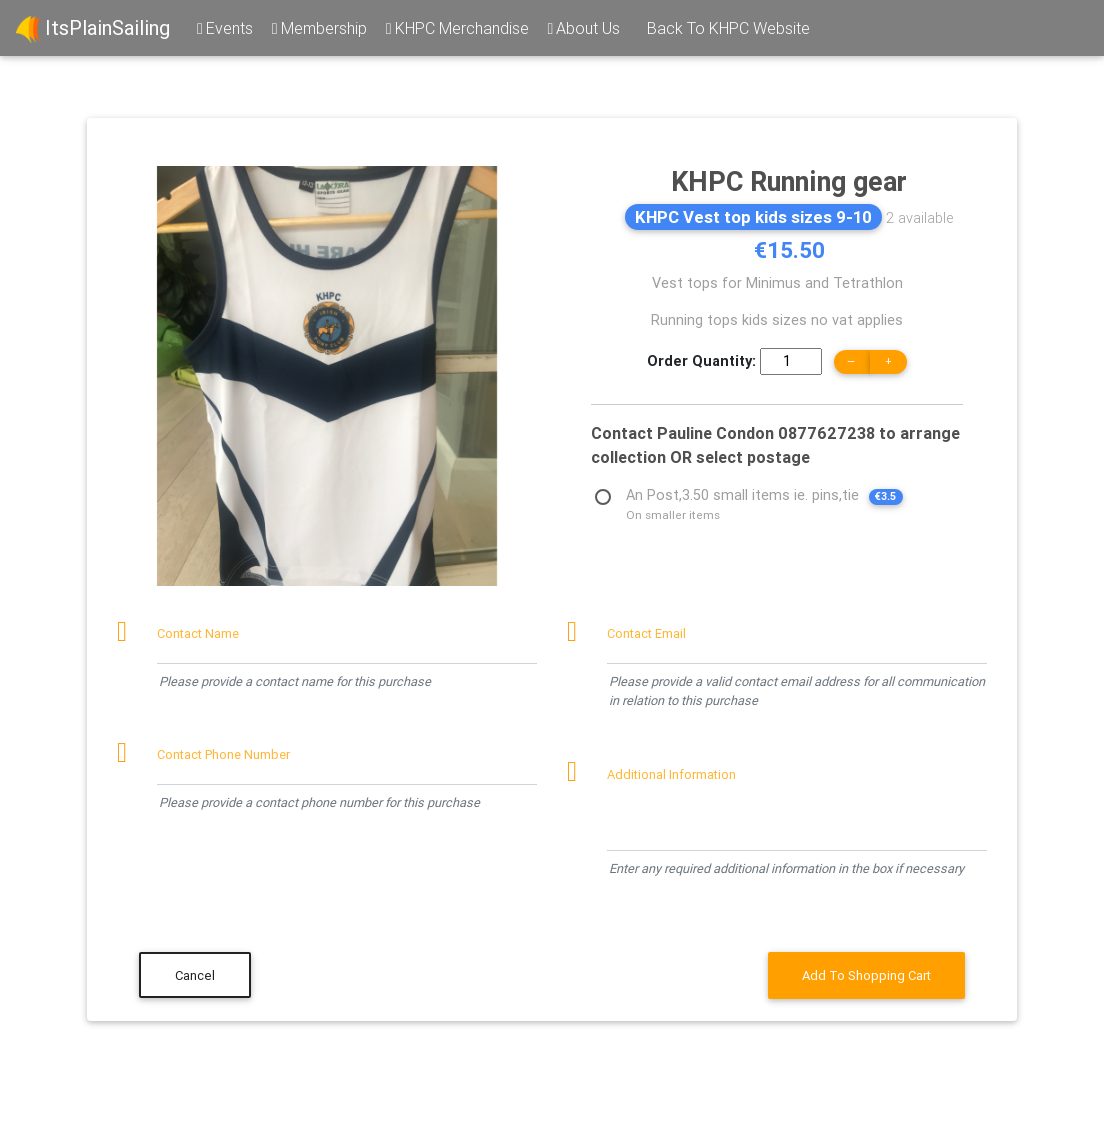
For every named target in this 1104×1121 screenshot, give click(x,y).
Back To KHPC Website (728, 28)
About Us (583, 28)
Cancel (195, 975)
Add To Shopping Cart (866, 975)
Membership (318, 28)
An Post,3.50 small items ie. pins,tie (764, 498)
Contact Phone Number (223, 754)
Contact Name (198, 633)
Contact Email (646, 633)
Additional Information (671, 774)
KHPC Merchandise (456, 28)
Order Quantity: (701, 361)
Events (223, 28)
